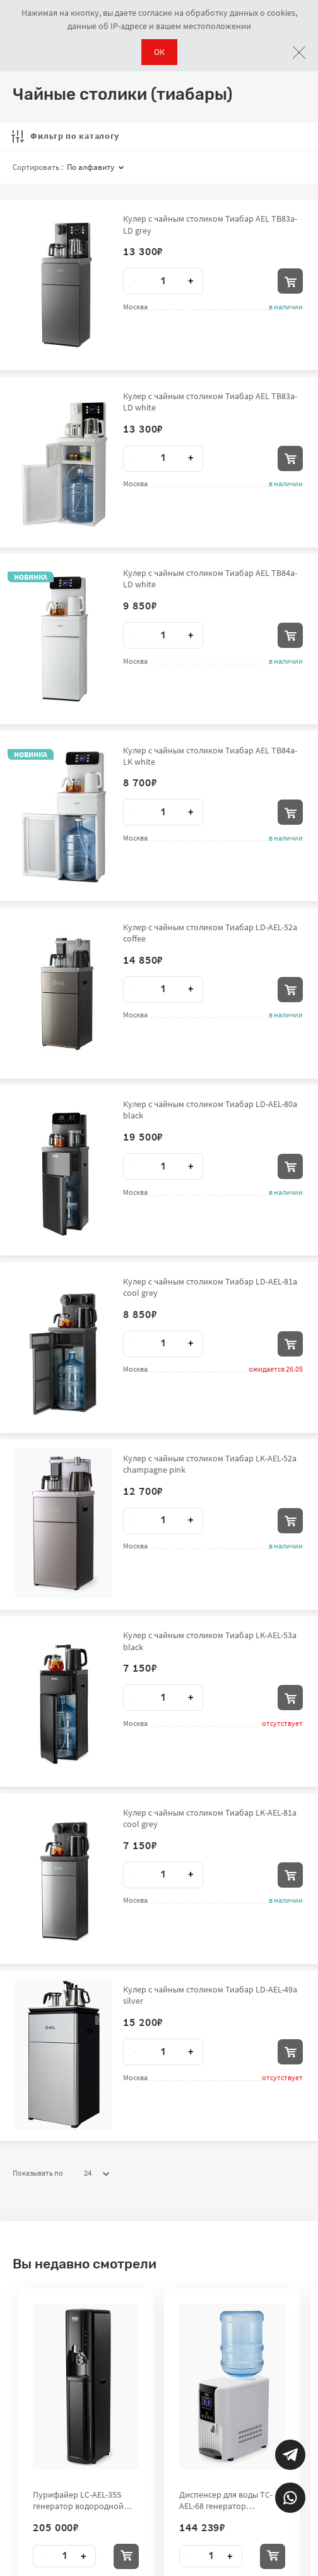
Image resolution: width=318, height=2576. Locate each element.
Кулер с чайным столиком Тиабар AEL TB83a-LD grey (210, 224)
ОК (159, 51)
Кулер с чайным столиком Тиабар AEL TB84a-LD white (210, 578)
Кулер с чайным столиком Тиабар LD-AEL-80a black (210, 1109)
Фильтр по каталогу (65, 135)
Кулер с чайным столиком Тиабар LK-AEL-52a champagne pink (210, 1464)
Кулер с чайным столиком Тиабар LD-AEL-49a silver (210, 1995)
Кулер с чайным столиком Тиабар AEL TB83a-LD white (210, 401)
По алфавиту (95, 167)
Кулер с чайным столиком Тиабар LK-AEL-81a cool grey (210, 1818)
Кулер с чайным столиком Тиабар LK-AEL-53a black (210, 1640)
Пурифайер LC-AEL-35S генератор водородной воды (78, 2500)
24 (96, 2173)
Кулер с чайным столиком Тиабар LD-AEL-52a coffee (210, 932)
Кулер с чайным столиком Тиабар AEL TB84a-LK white (210, 756)
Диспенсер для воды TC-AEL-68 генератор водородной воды (226, 2500)
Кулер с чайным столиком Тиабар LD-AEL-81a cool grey (210, 1287)
